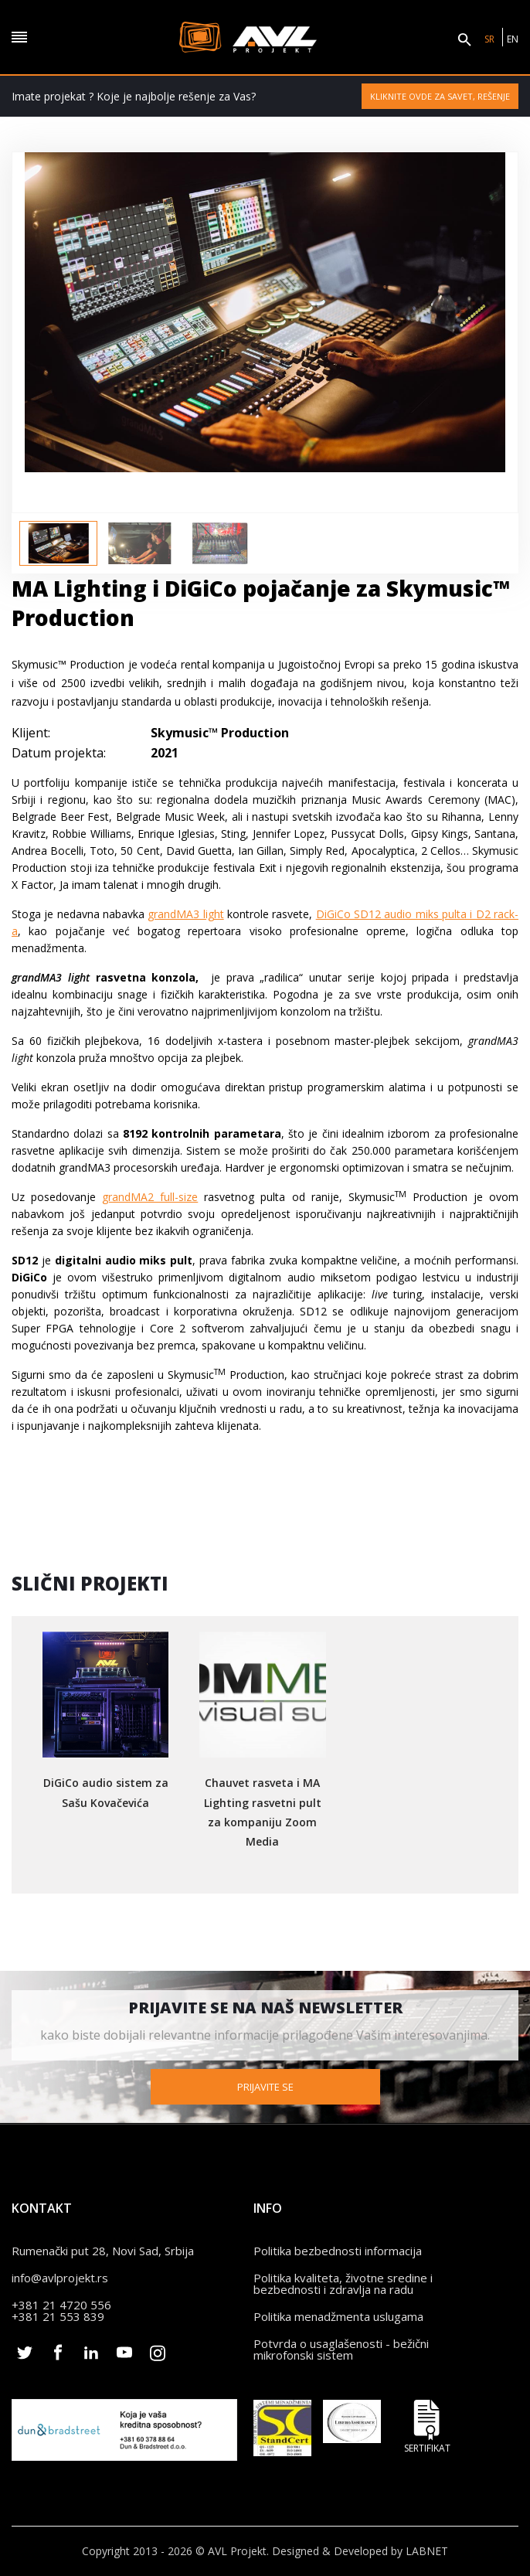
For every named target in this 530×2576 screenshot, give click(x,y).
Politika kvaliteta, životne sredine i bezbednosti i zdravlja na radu (343, 2282)
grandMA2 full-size (150, 1196)
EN (512, 39)
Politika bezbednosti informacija (337, 2250)
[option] (58, 543)
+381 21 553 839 (58, 2315)
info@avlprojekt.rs (60, 2277)
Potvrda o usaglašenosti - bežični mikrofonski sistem (341, 2348)
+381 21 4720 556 (61, 2304)
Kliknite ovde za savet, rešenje (440, 96)
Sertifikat (427, 2425)
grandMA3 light (185, 914)
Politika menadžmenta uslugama (338, 2315)
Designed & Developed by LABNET (360, 2551)
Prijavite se (265, 2086)
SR (489, 39)
